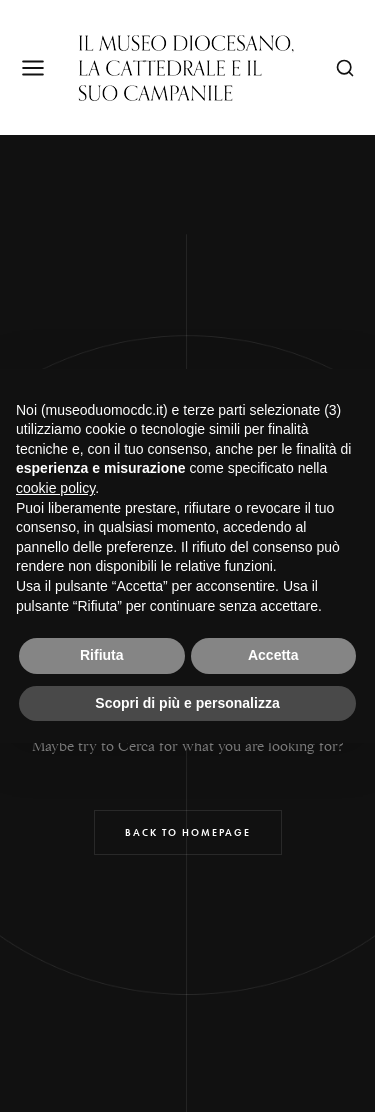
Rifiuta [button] (102, 655)
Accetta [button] (273, 655)
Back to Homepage (188, 832)
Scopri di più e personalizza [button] (187, 703)
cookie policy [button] (55, 488)
